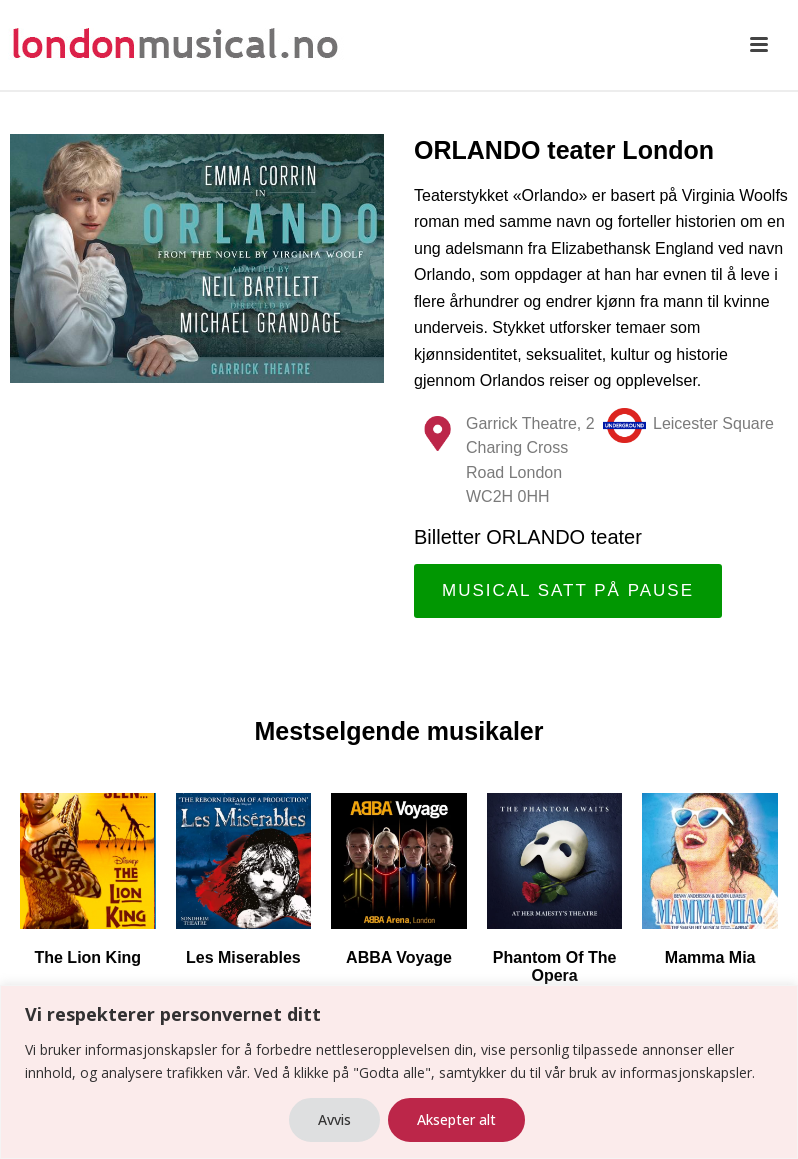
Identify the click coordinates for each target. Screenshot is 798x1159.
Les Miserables (243, 957)
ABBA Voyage (399, 957)
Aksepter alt (456, 1119)
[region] (399, 1072)
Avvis (334, 1119)
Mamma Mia (710, 957)
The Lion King (87, 957)
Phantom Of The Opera (555, 966)
